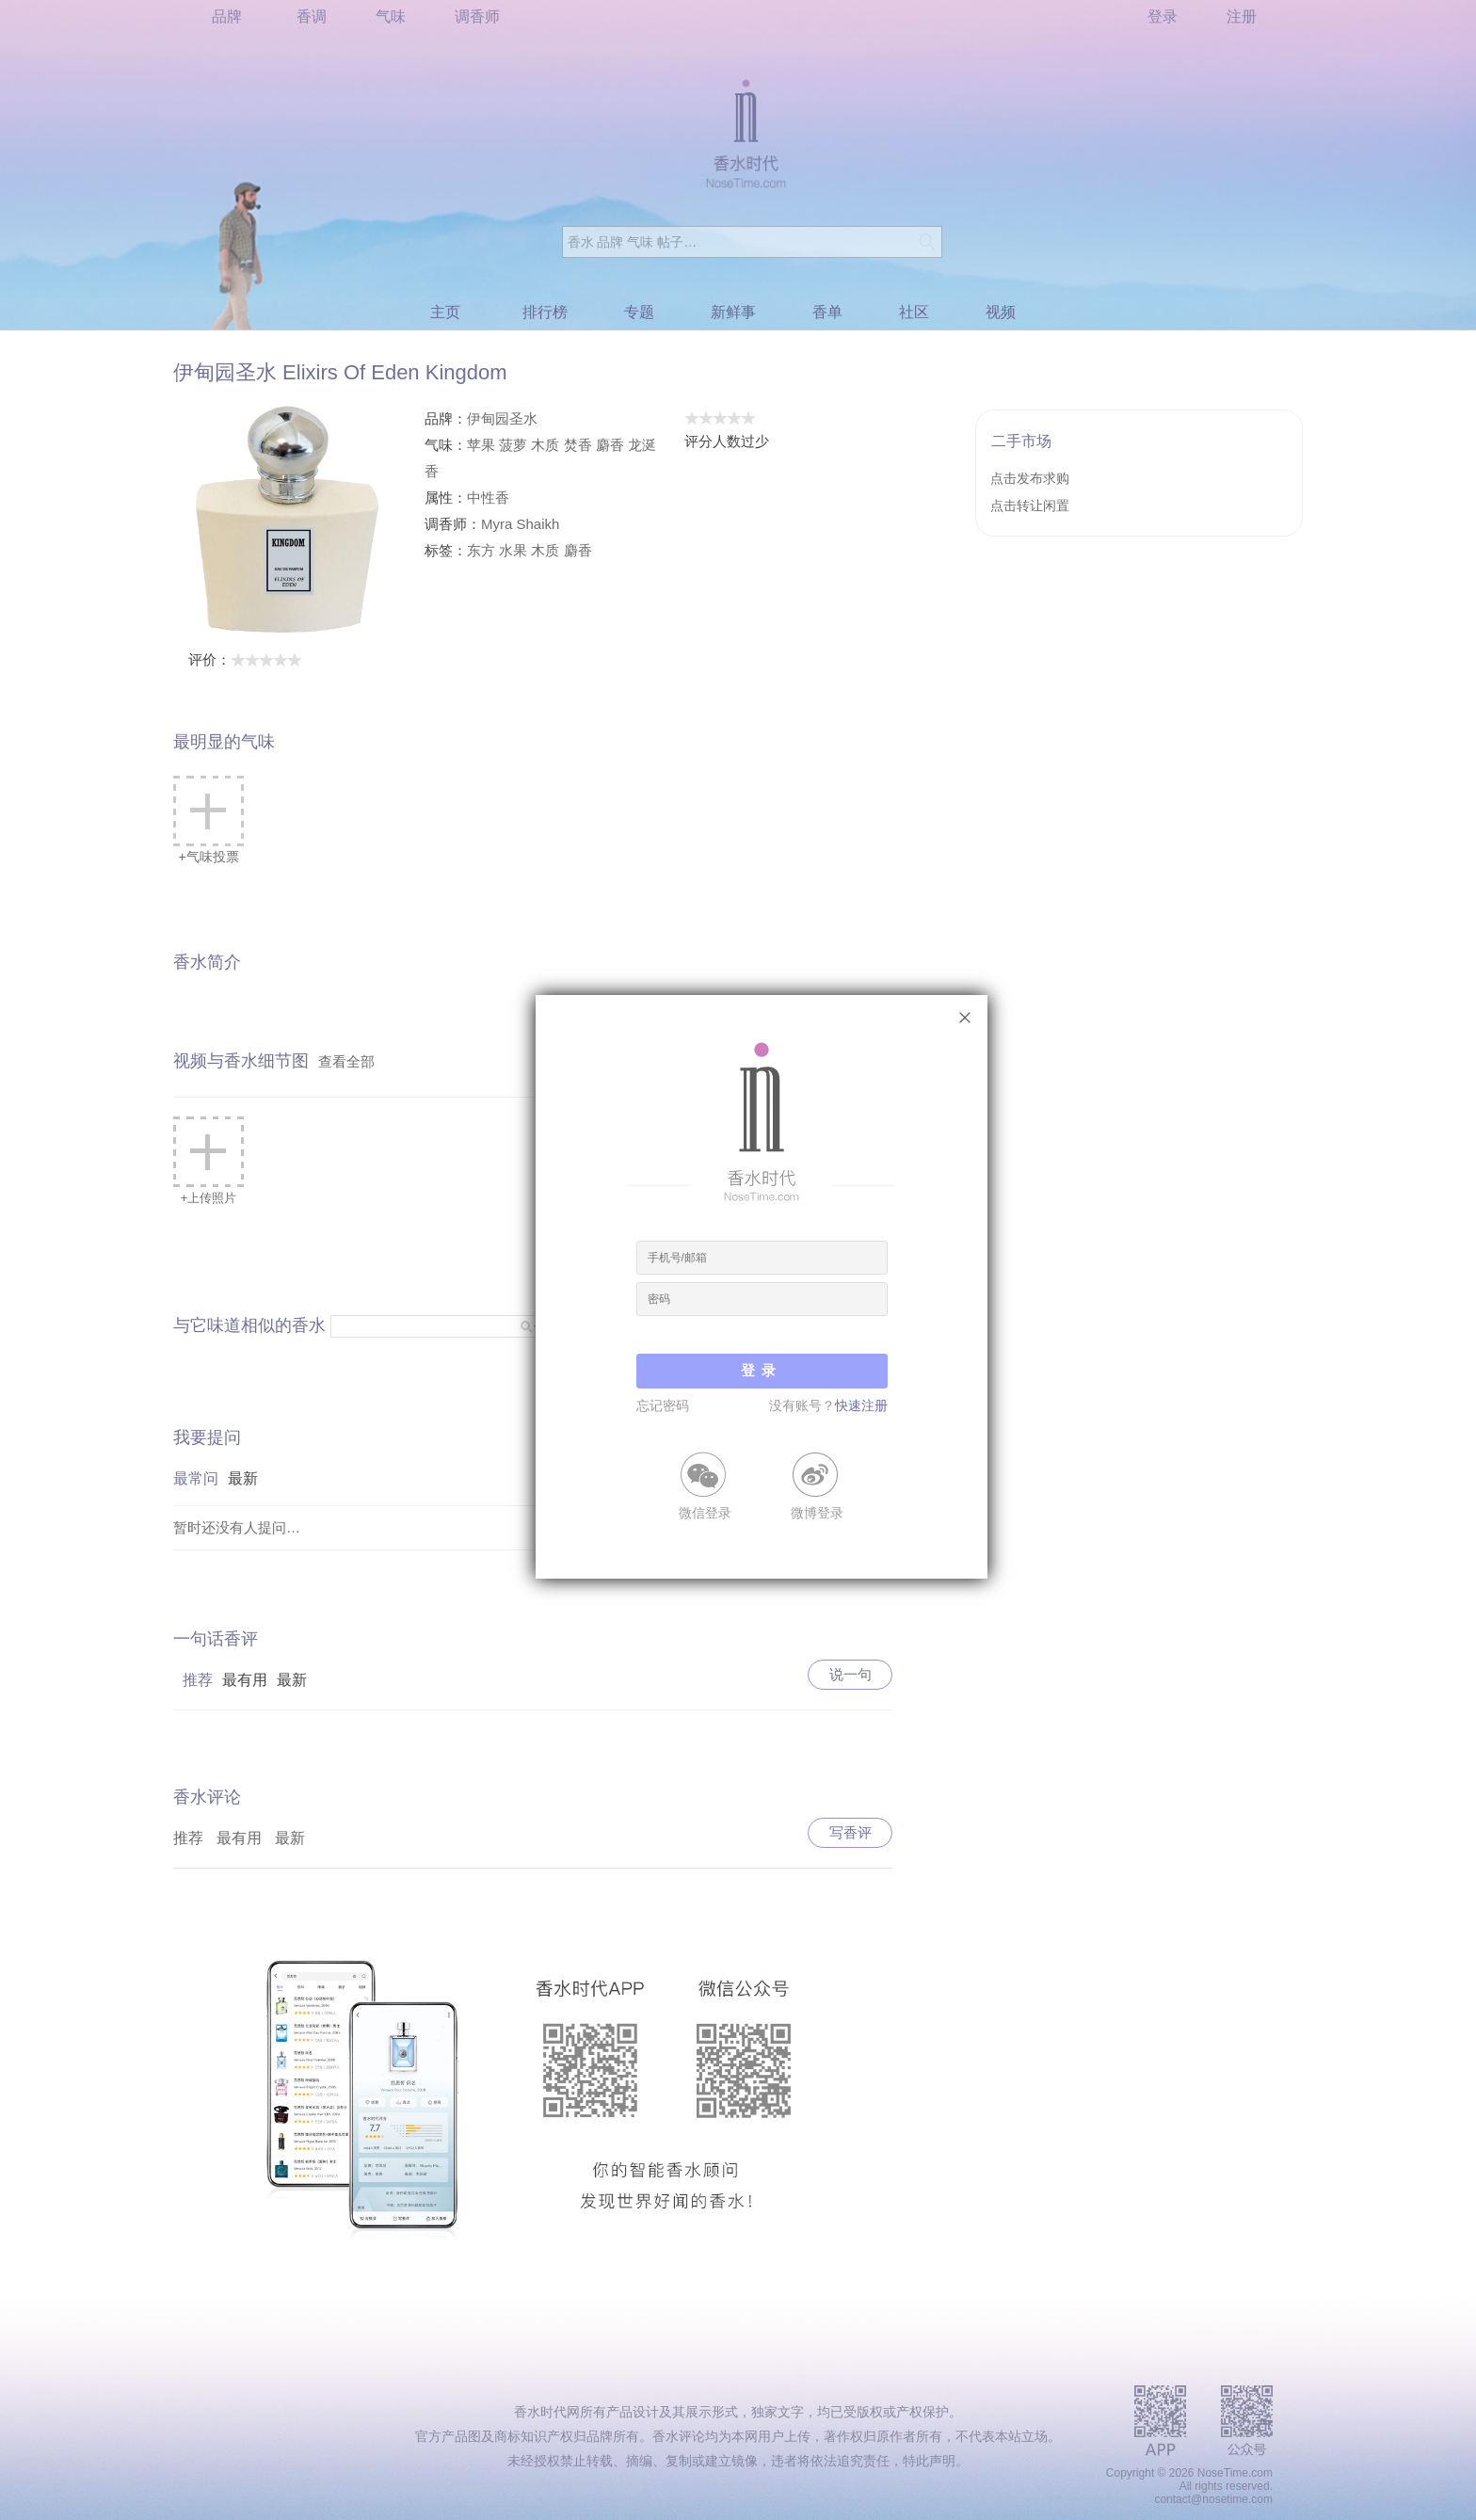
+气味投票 (208, 820)
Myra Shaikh (520, 524)
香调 (312, 16)
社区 (914, 312)
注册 (1242, 16)
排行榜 (545, 312)
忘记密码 (662, 1405)
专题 (639, 312)
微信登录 (705, 1511)
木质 (545, 445)
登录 (1162, 16)
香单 (827, 312)
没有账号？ (828, 1405)
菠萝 (513, 445)
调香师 (477, 16)
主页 (445, 312)
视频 (1001, 312)
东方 (481, 550)
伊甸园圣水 (502, 418)
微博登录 (817, 1511)
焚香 (578, 445)
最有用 (244, 1680)
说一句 (850, 1674)
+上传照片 (208, 1160)
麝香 (610, 445)
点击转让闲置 (1029, 505)
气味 (391, 16)
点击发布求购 (1029, 478)
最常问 (195, 1478)
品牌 (227, 16)
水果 (513, 550)
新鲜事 (733, 312)
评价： (245, 659)
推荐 (198, 1680)
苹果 (481, 445)
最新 (243, 1478)
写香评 (850, 1832)
